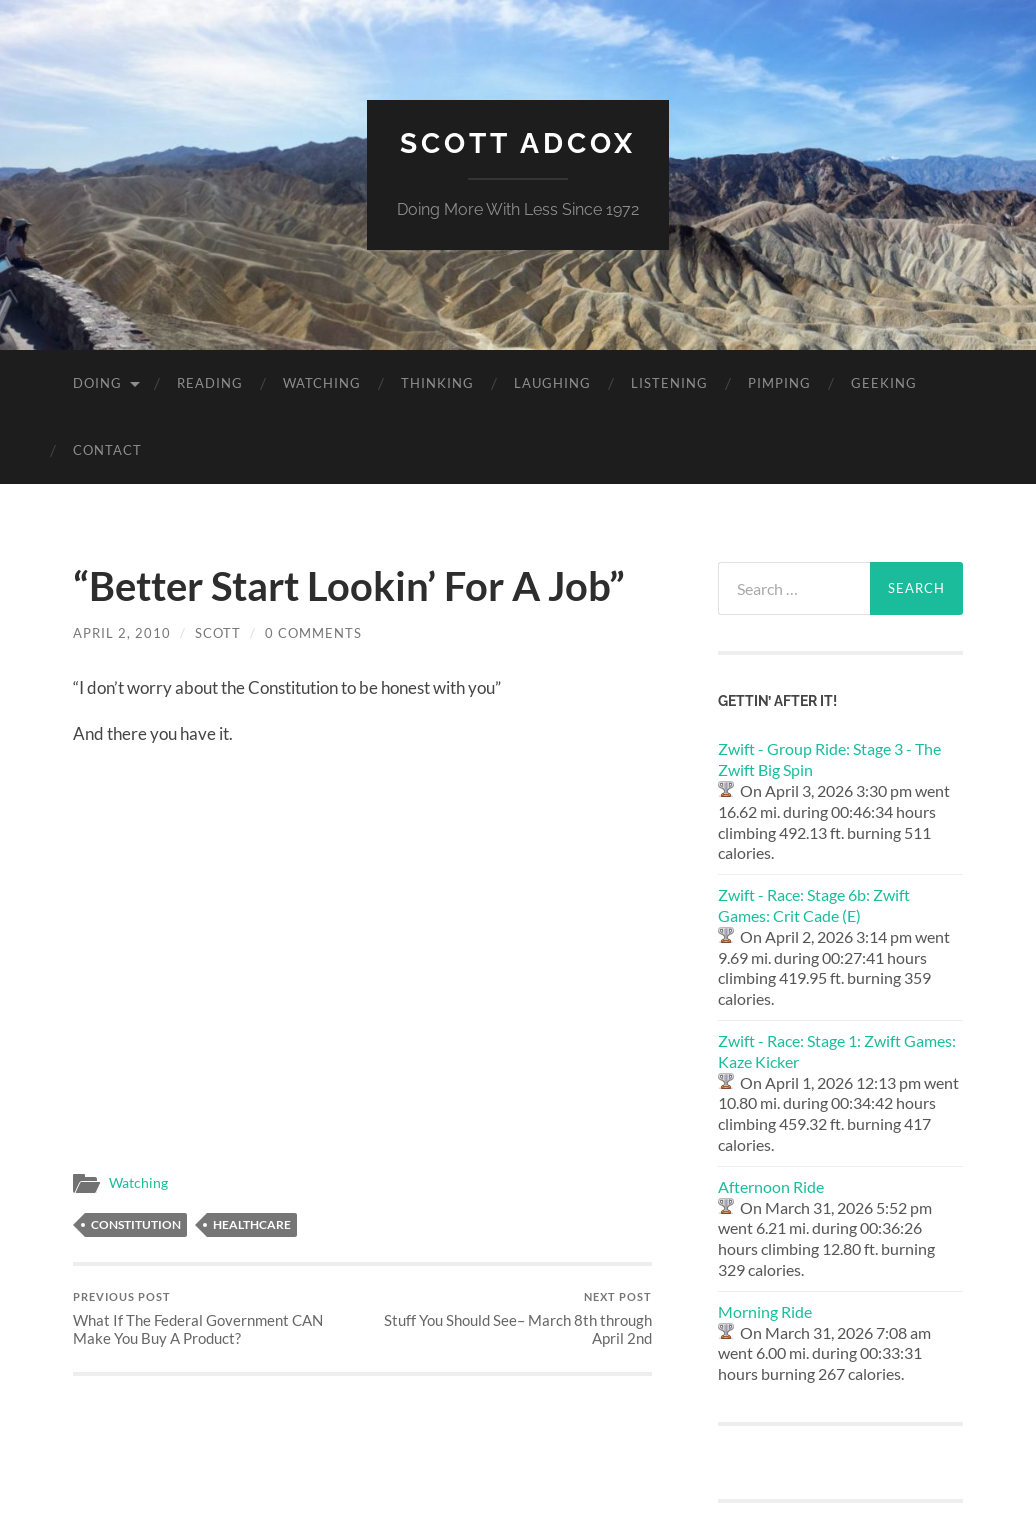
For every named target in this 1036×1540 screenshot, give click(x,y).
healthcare (252, 1224)
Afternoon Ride (771, 1186)
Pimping (779, 383)
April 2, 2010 (122, 633)
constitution (136, 1224)
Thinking (437, 383)
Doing (97, 383)
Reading (210, 383)
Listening (669, 383)
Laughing (552, 383)
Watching (322, 383)
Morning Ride (765, 1311)
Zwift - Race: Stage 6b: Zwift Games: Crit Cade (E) (814, 905)
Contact (107, 450)
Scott (218, 633)
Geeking (884, 383)
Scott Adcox (518, 143)
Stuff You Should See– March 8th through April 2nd (510, 1318)
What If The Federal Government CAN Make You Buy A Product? (215, 1318)
